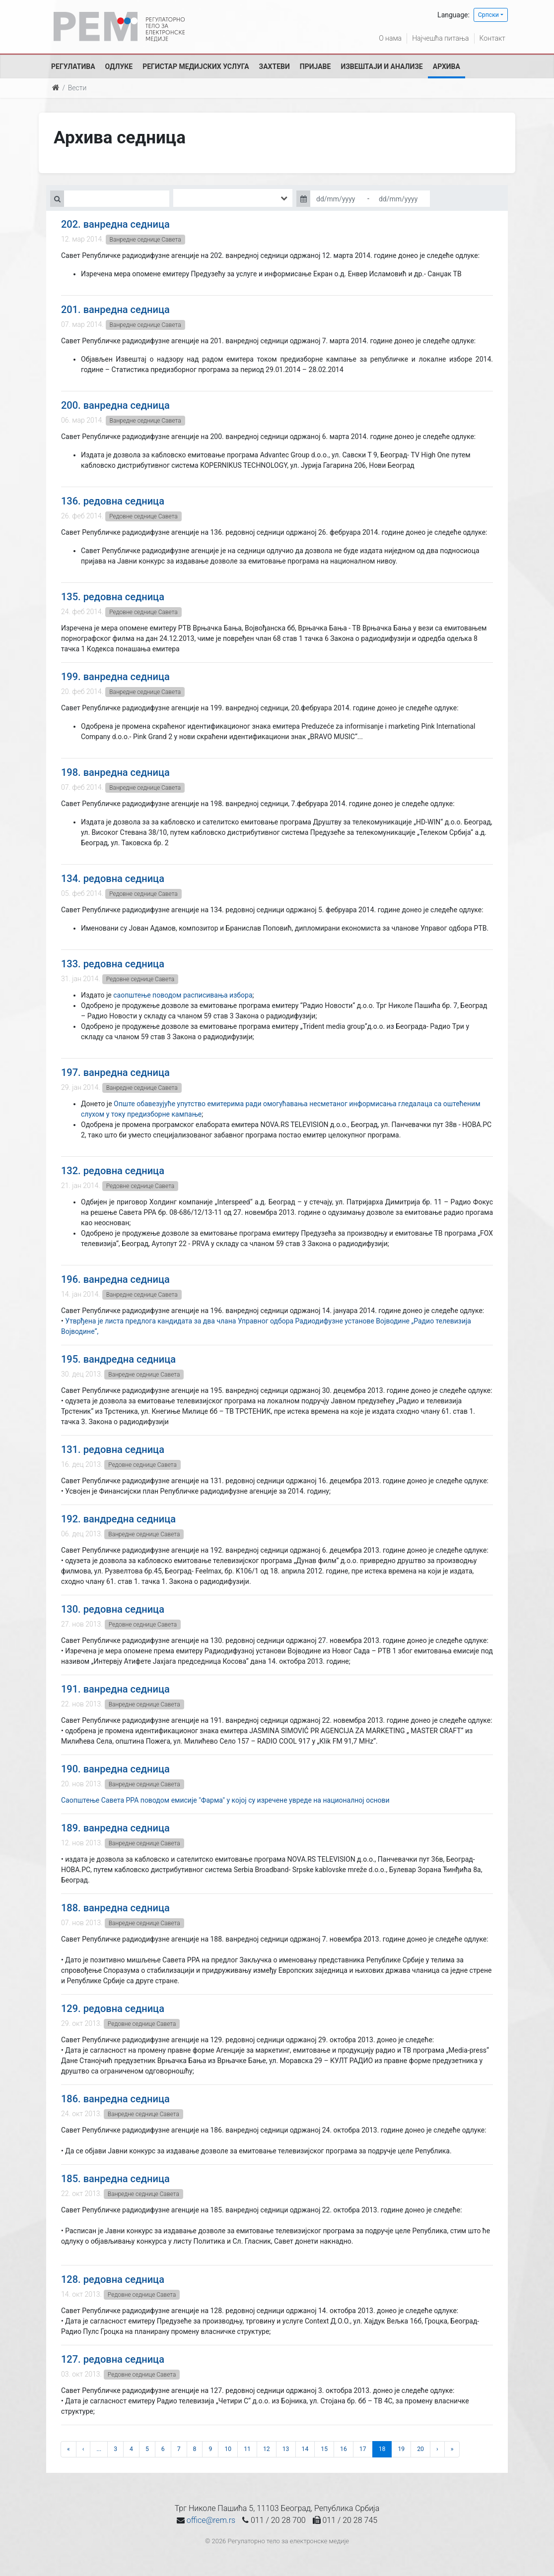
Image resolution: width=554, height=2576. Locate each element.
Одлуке (119, 66)
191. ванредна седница (115, 1689)
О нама (390, 38)
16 (343, 2449)
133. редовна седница (112, 964)
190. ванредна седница (115, 1769)
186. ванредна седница (115, 2099)
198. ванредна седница (115, 772)
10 (227, 2449)
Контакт (492, 38)
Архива (446, 66)
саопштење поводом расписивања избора (182, 995)
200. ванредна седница (115, 405)
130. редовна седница (112, 1609)
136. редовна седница (112, 501)
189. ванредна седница (115, 1828)
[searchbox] (190, 198)
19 (401, 2449)
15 (324, 2449)
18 (382, 2449)
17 (362, 2449)
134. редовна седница (112, 878)
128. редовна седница (112, 2279)
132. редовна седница (112, 1171)
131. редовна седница (112, 1449)
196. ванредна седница (115, 1279)
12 (266, 2449)
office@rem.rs (211, 2520)
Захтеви (274, 66)
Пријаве (315, 66)
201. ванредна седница (115, 309)
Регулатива (73, 66)
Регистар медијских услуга (195, 66)
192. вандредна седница (118, 1519)
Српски (488, 14)
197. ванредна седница (115, 1072)
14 (305, 2449)
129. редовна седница (112, 2008)
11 (247, 2449)
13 (285, 2449)
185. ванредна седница (115, 2179)
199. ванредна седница (115, 677)
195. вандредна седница (118, 1359)
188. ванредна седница (115, 1908)
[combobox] (232, 198)
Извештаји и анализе (381, 66)
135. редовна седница (112, 597)
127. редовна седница (112, 2359)
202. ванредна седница (115, 224)
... (98, 2449)
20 (420, 2449)
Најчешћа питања (440, 38)
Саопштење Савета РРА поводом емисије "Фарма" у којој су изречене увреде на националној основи (225, 1800)
